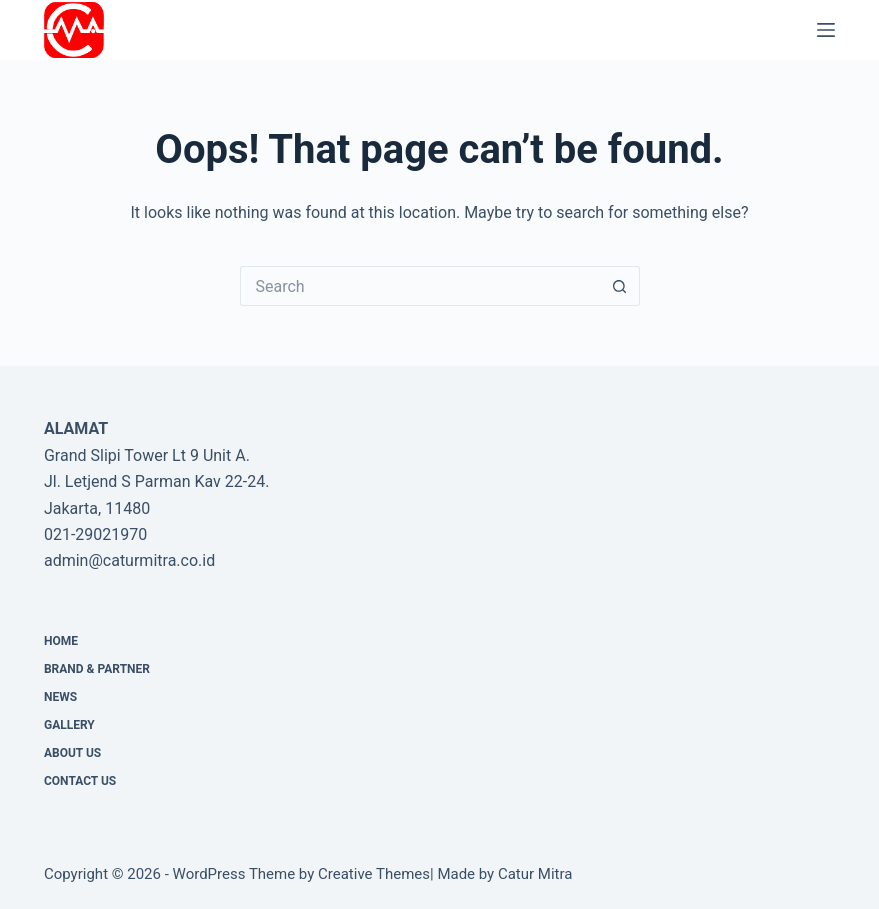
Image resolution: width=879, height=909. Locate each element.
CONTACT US (80, 781)
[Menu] (826, 30)
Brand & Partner (97, 669)
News (60, 697)
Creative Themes (374, 874)
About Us (72, 753)
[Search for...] (420, 286)
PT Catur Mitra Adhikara (224, 29)
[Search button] (620, 286)
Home (61, 641)
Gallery (69, 725)
